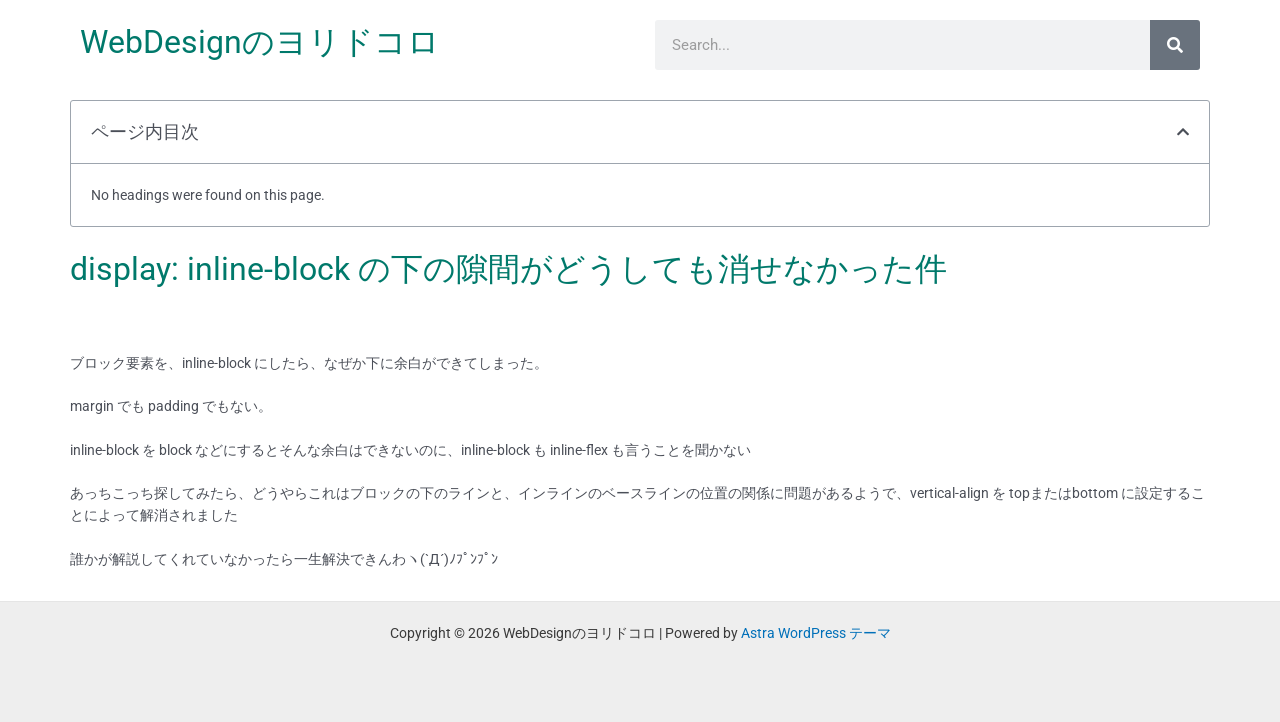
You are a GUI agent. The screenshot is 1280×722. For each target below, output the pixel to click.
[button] (1183, 132)
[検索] (1175, 45)
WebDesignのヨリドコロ (260, 42)
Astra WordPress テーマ (816, 633)
